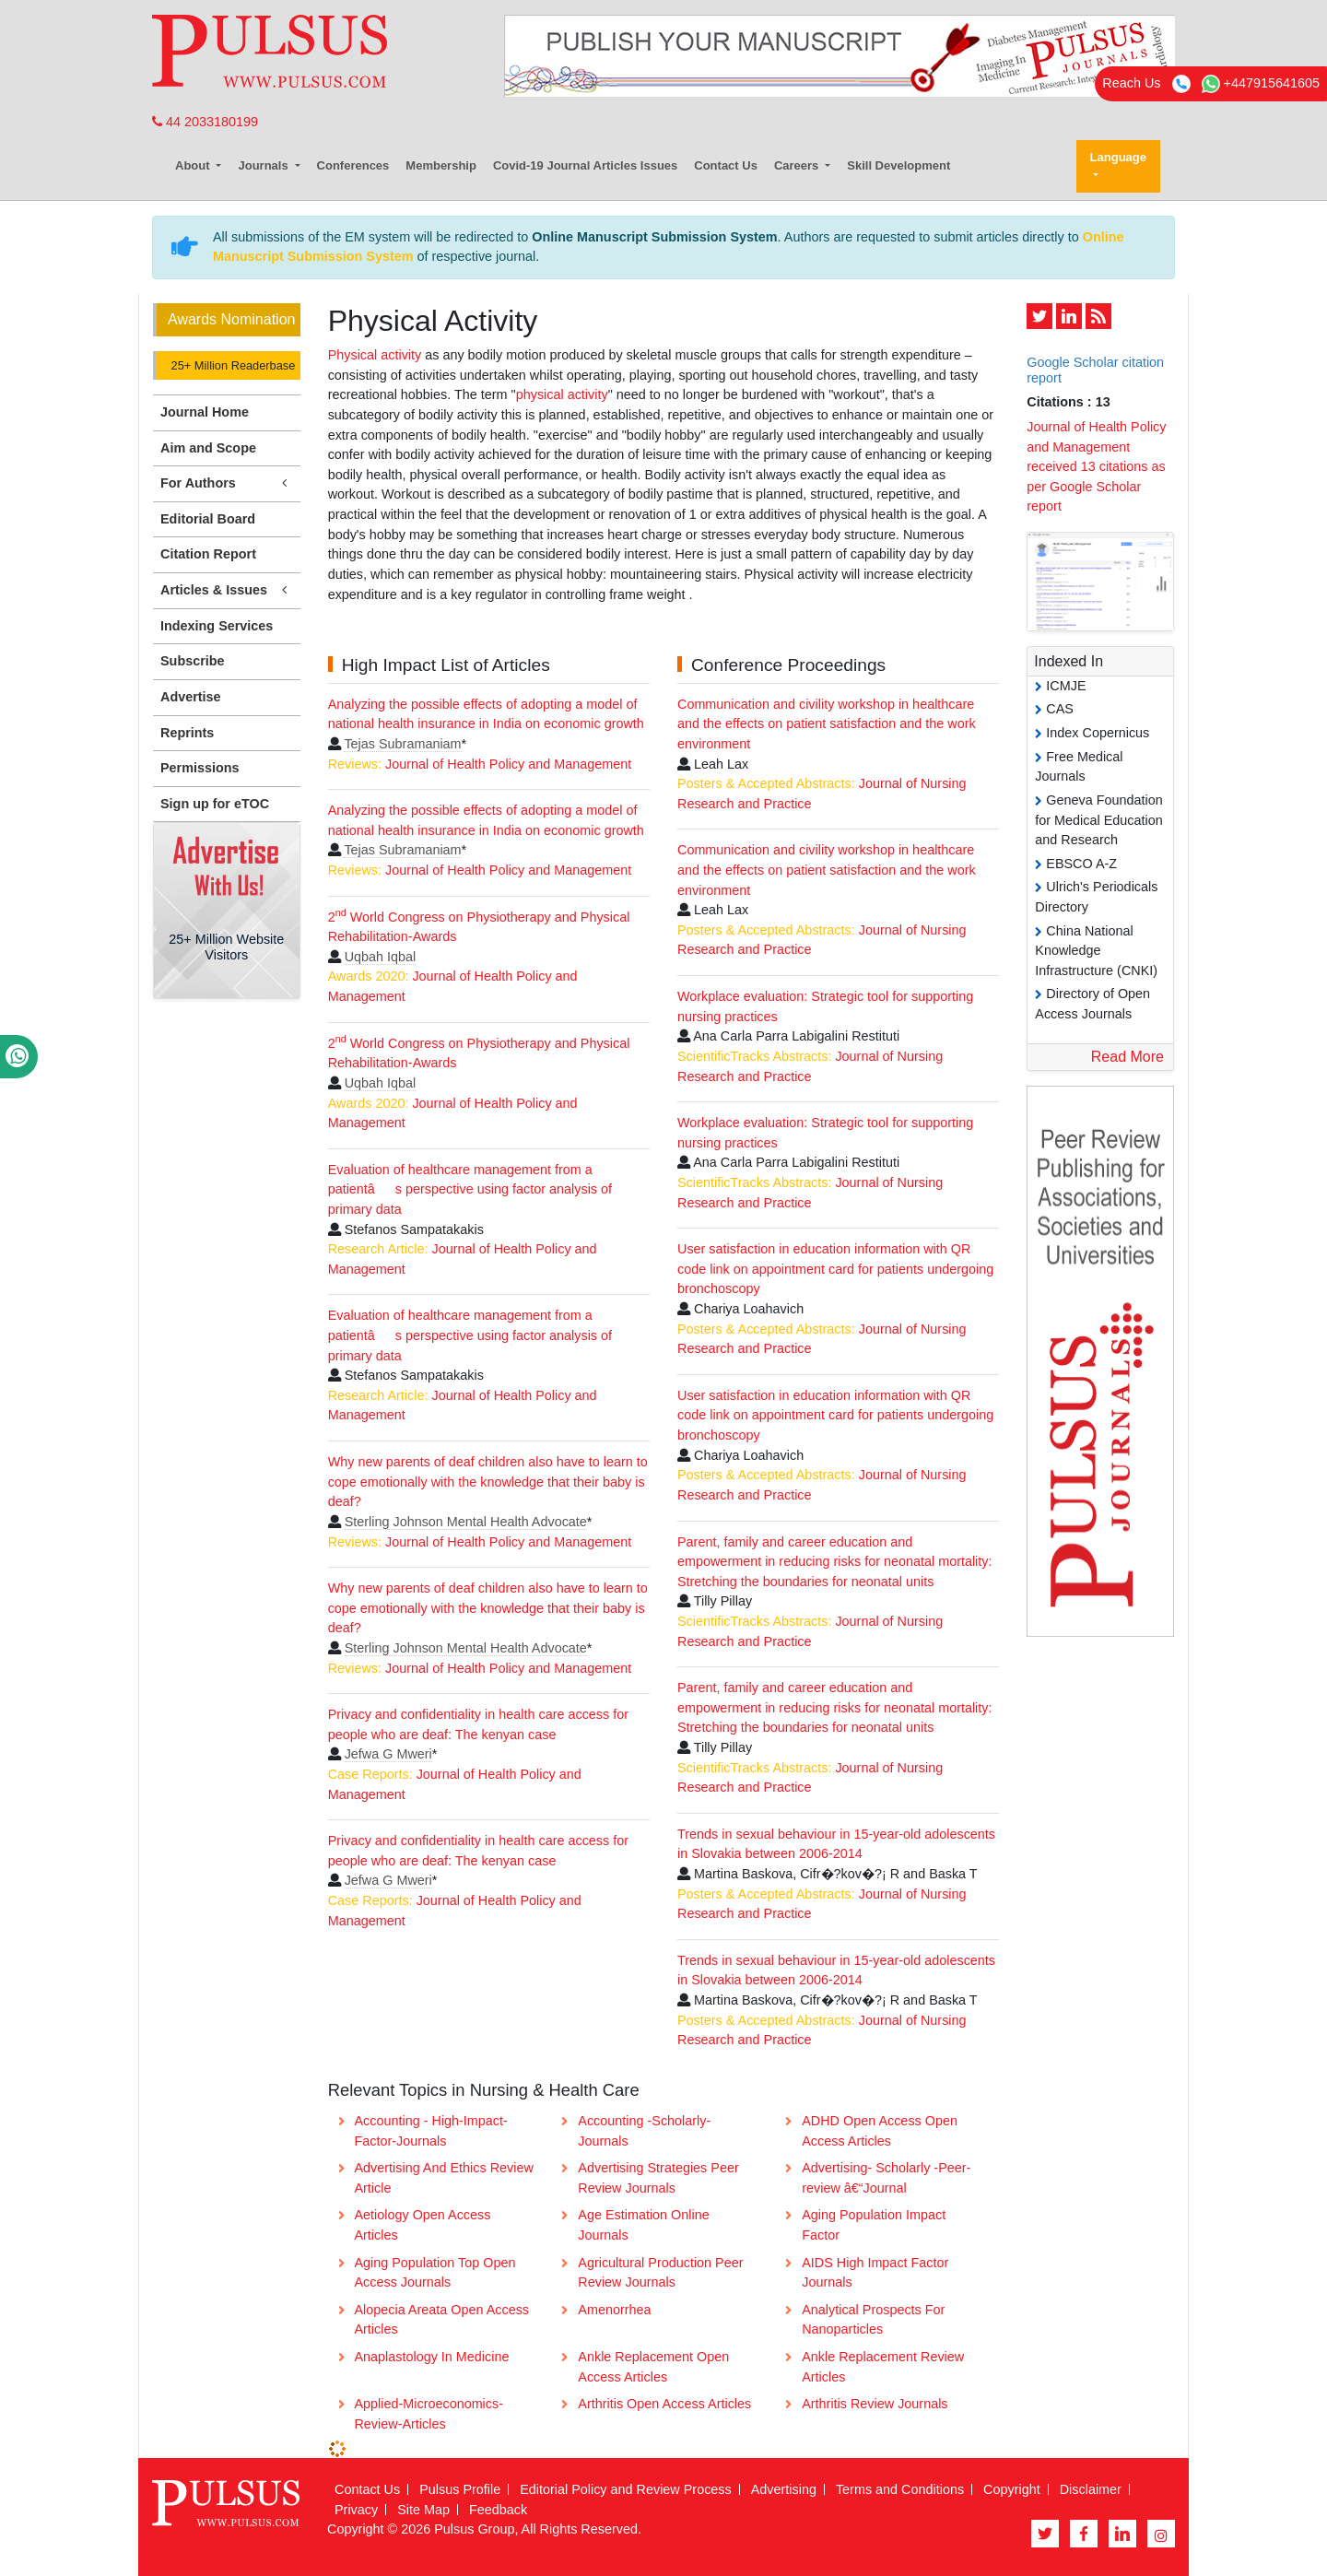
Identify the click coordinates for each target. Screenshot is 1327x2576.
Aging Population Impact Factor (873, 2224)
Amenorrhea (614, 2309)
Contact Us (725, 165)
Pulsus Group (474, 2529)
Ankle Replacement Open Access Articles (653, 2366)
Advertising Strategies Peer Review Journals (658, 2177)
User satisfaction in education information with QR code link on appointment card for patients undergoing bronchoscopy (835, 1268)
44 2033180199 (205, 121)
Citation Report (208, 554)
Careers (798, 165)
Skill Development (898, 165)
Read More (1127, 1057)
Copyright (1011, 2489)
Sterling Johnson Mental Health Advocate (466, 1521)
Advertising (783, 2489)
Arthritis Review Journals (874, 2403)
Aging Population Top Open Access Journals (434, 2272)
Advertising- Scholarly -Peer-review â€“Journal (886, 2177)
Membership (440, 165)
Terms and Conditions (900, 2489)
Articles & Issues (226, 590)
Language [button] (1118, 157)
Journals (264, 165)
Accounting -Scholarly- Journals (644, 2130)
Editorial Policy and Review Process (626, 2489)
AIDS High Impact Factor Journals (875, 2272)
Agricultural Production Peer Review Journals (660, 2272)
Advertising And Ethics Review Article (443, 2177)
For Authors (226, 483)
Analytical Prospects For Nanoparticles (873, 2319)
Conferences (353, 165)
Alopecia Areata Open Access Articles (441, 2319)
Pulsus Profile (459, 2489)
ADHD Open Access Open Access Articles (879, 2130)
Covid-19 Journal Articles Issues (585, 165)
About (194, 165)
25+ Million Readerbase (231, 365)
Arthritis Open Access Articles (664, 2403)
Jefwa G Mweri (388, 1754)
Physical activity (377, 354)
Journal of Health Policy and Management (508, 764)
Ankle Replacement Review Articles (883, 2366)
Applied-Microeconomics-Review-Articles (428, 2413)
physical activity (562, 394)
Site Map (423, 2509)
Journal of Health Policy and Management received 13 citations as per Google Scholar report (1096, 466)
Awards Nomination (231, 319)
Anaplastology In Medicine (431, 2356)
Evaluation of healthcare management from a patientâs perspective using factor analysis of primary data (470, 1189)
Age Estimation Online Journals (643, 2224)
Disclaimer (1090, 2489)
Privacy (356, 2509)
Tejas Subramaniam (402, 743)
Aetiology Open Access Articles (422, 2224)
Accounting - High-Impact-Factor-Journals (430, 2130)
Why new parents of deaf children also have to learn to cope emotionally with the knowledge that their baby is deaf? (488, 1481)
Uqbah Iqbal (381, 956)
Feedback (498, 2509)
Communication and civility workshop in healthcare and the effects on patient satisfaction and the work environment (826, 724)
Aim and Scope (208, 448)
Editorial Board (207, 519)
